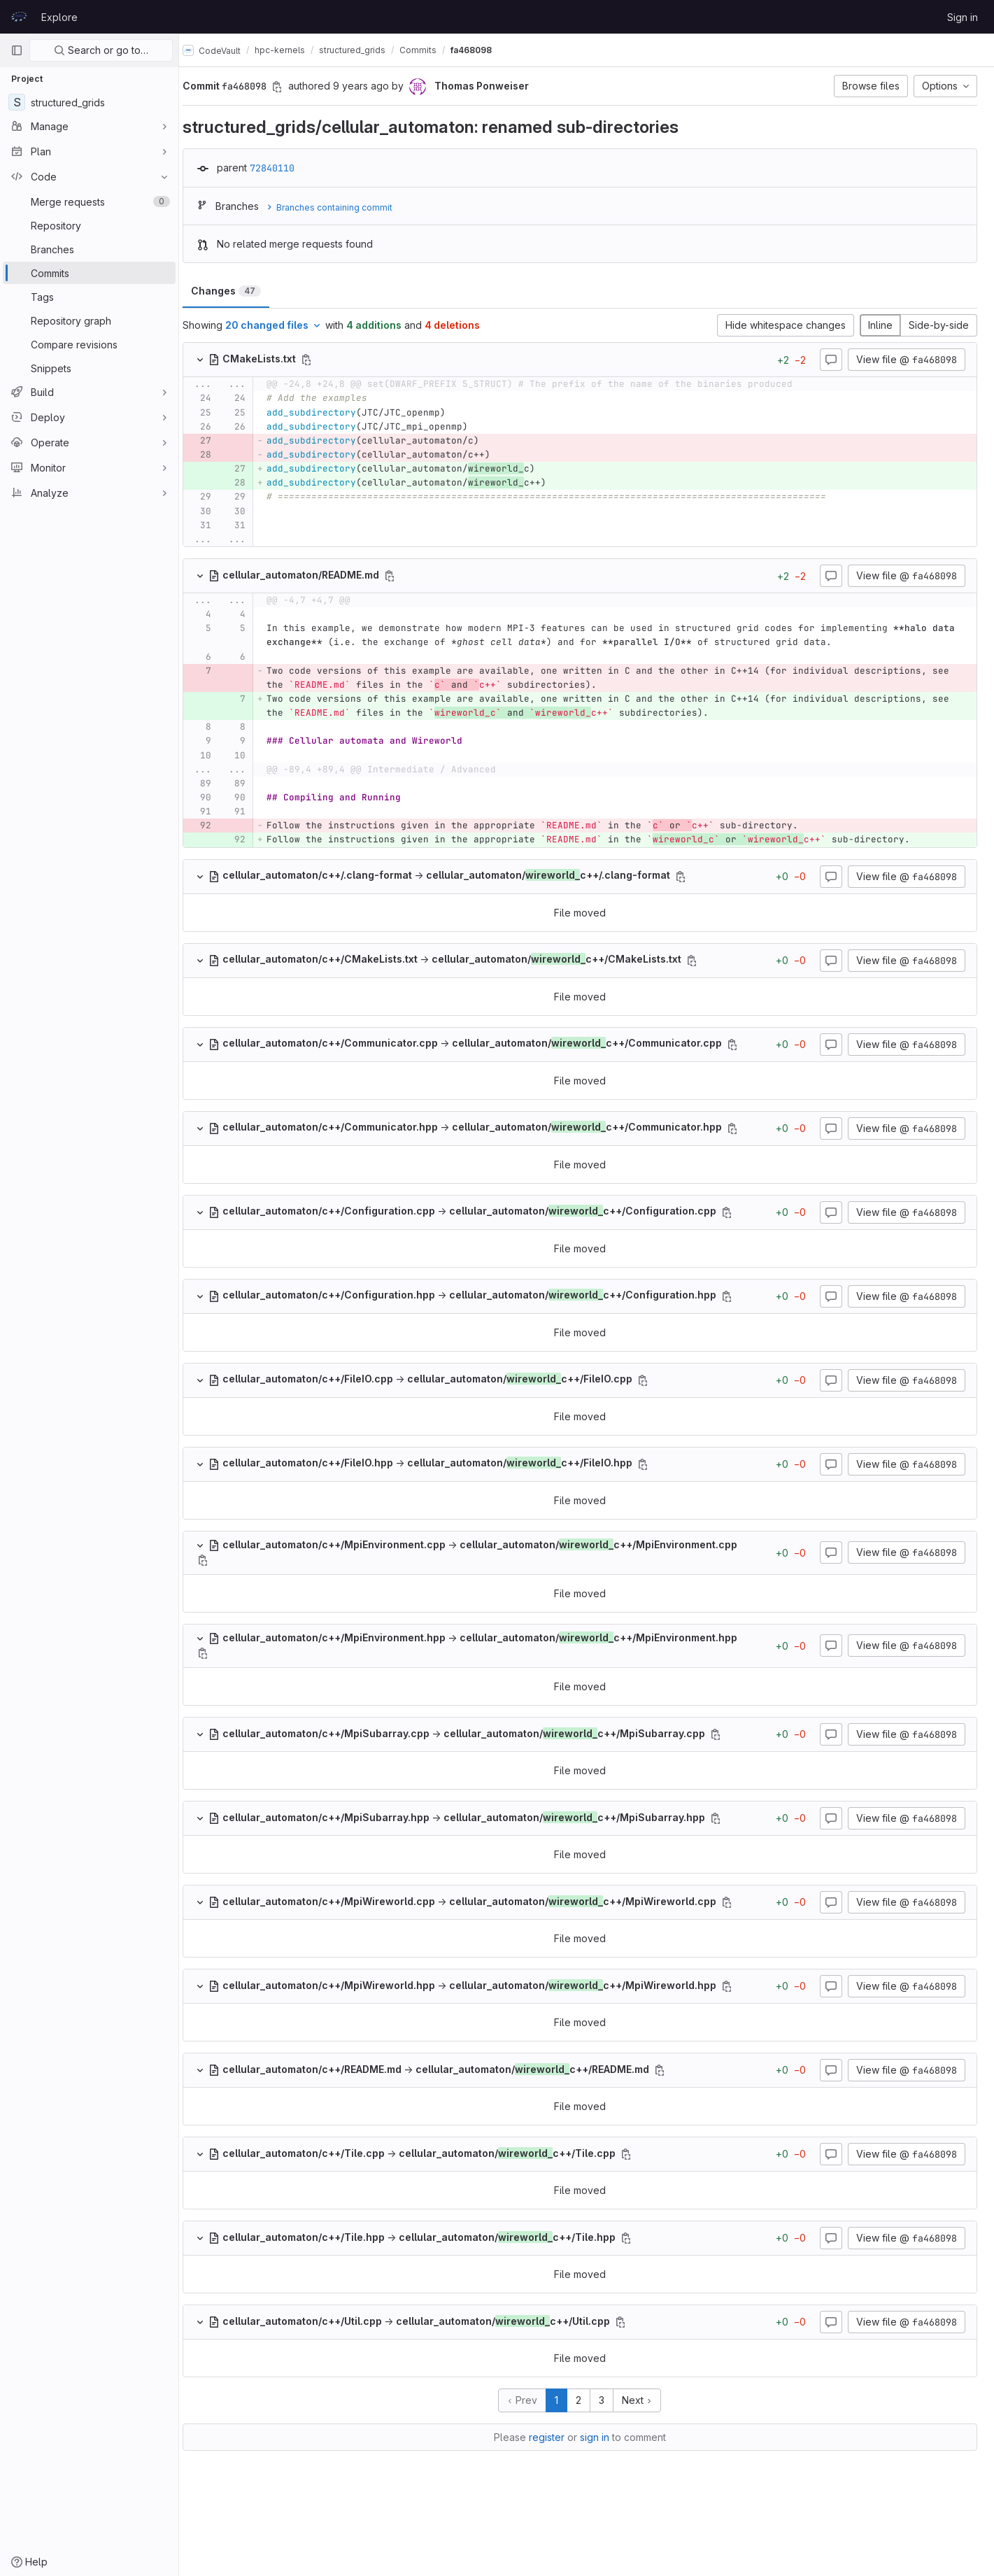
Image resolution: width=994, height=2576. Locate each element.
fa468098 (484, 50)
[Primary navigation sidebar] (17, 50)
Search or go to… (101, 50)
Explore (59, 17)
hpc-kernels (293, 50)
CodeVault (225, 50)
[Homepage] (19, 17)
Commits (431, 50)
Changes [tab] (239, 291)
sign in (601, 2492)
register (553, 2492)
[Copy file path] (319, 359)
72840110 (285, 168)
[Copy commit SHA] (290, 86)
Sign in (962, 17)
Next (644, 2455)
